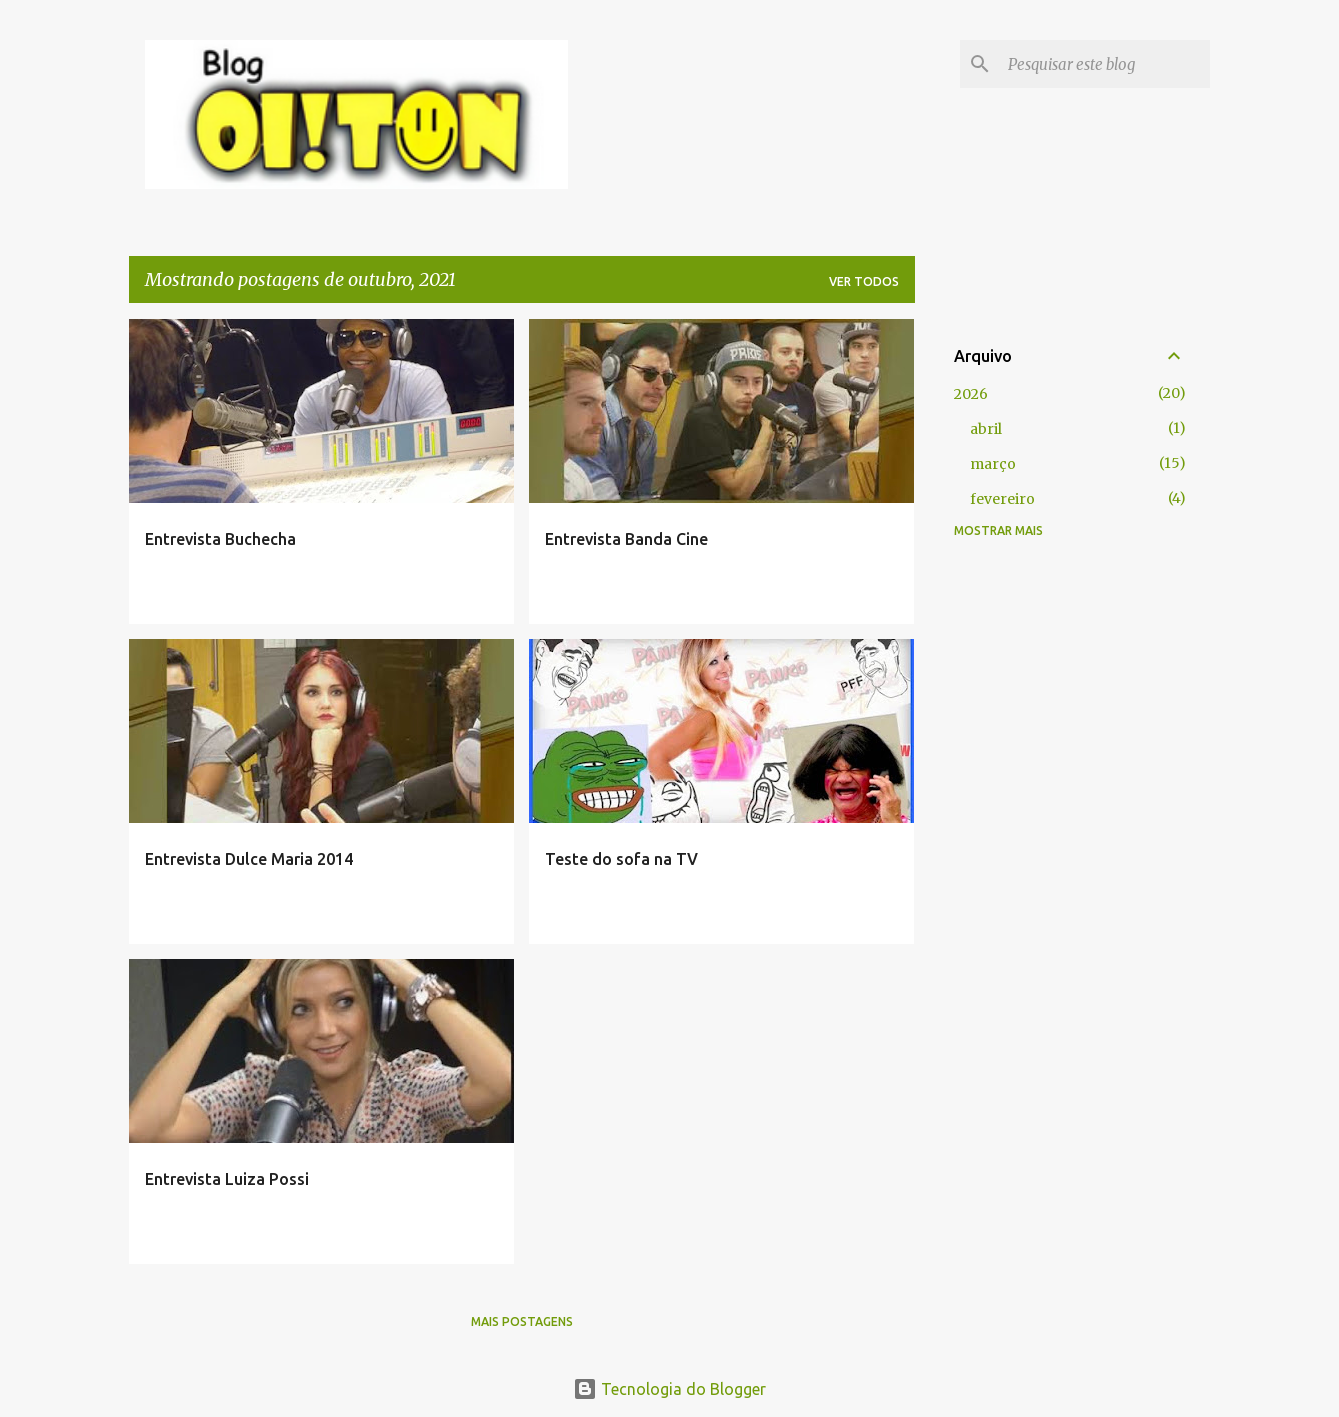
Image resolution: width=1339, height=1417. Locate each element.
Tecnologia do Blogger (669, 1389)
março (993, 464)
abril (986, 429)
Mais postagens (522, 1321)
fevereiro (1002, 499)
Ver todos (864, 281)
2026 (971, 394)
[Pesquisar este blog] (1105, 64)
